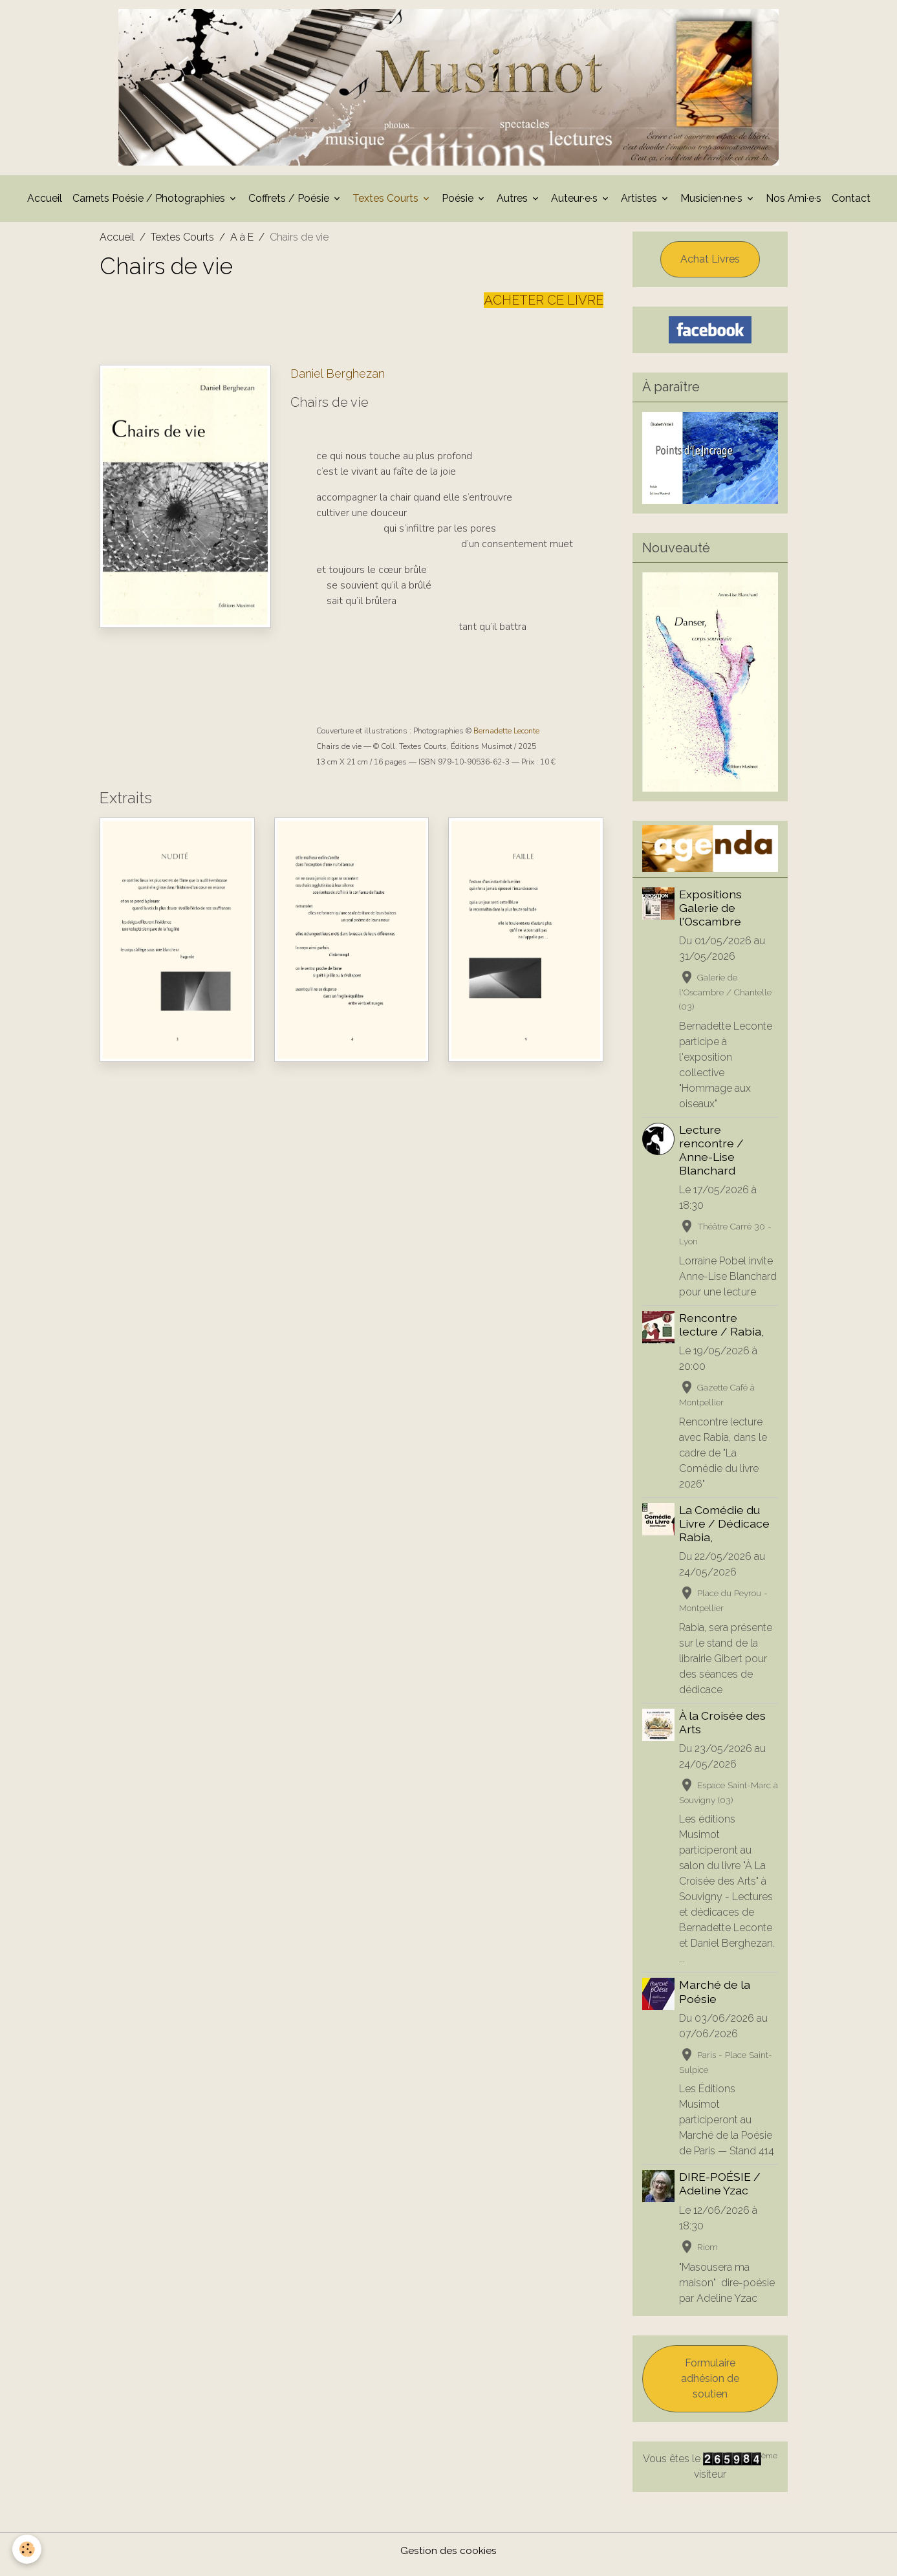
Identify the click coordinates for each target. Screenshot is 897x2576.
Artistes (640, 205)
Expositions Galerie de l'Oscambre (711, 914)
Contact (851, 205)
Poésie (459, 205)
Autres (513, 205)
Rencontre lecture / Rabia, (722, 1331)
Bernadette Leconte (506, 738)
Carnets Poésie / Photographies (150, 205)
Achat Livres (710, 266)
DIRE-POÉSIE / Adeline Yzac (720, 2191)
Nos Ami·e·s (793, 205)
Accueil (44, 205)
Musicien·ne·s (712, 205)
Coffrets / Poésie (290, 205)
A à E (242, 244)
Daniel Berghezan (337, 380)
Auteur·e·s (575, 205)
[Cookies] (27, 2549)
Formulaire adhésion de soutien (710, 2385)
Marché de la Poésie (715, 1999)
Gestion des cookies (448, 2557)
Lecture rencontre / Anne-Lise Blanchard (712, 1157)
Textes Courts (386, 205)
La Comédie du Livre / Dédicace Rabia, (725, 1530)
